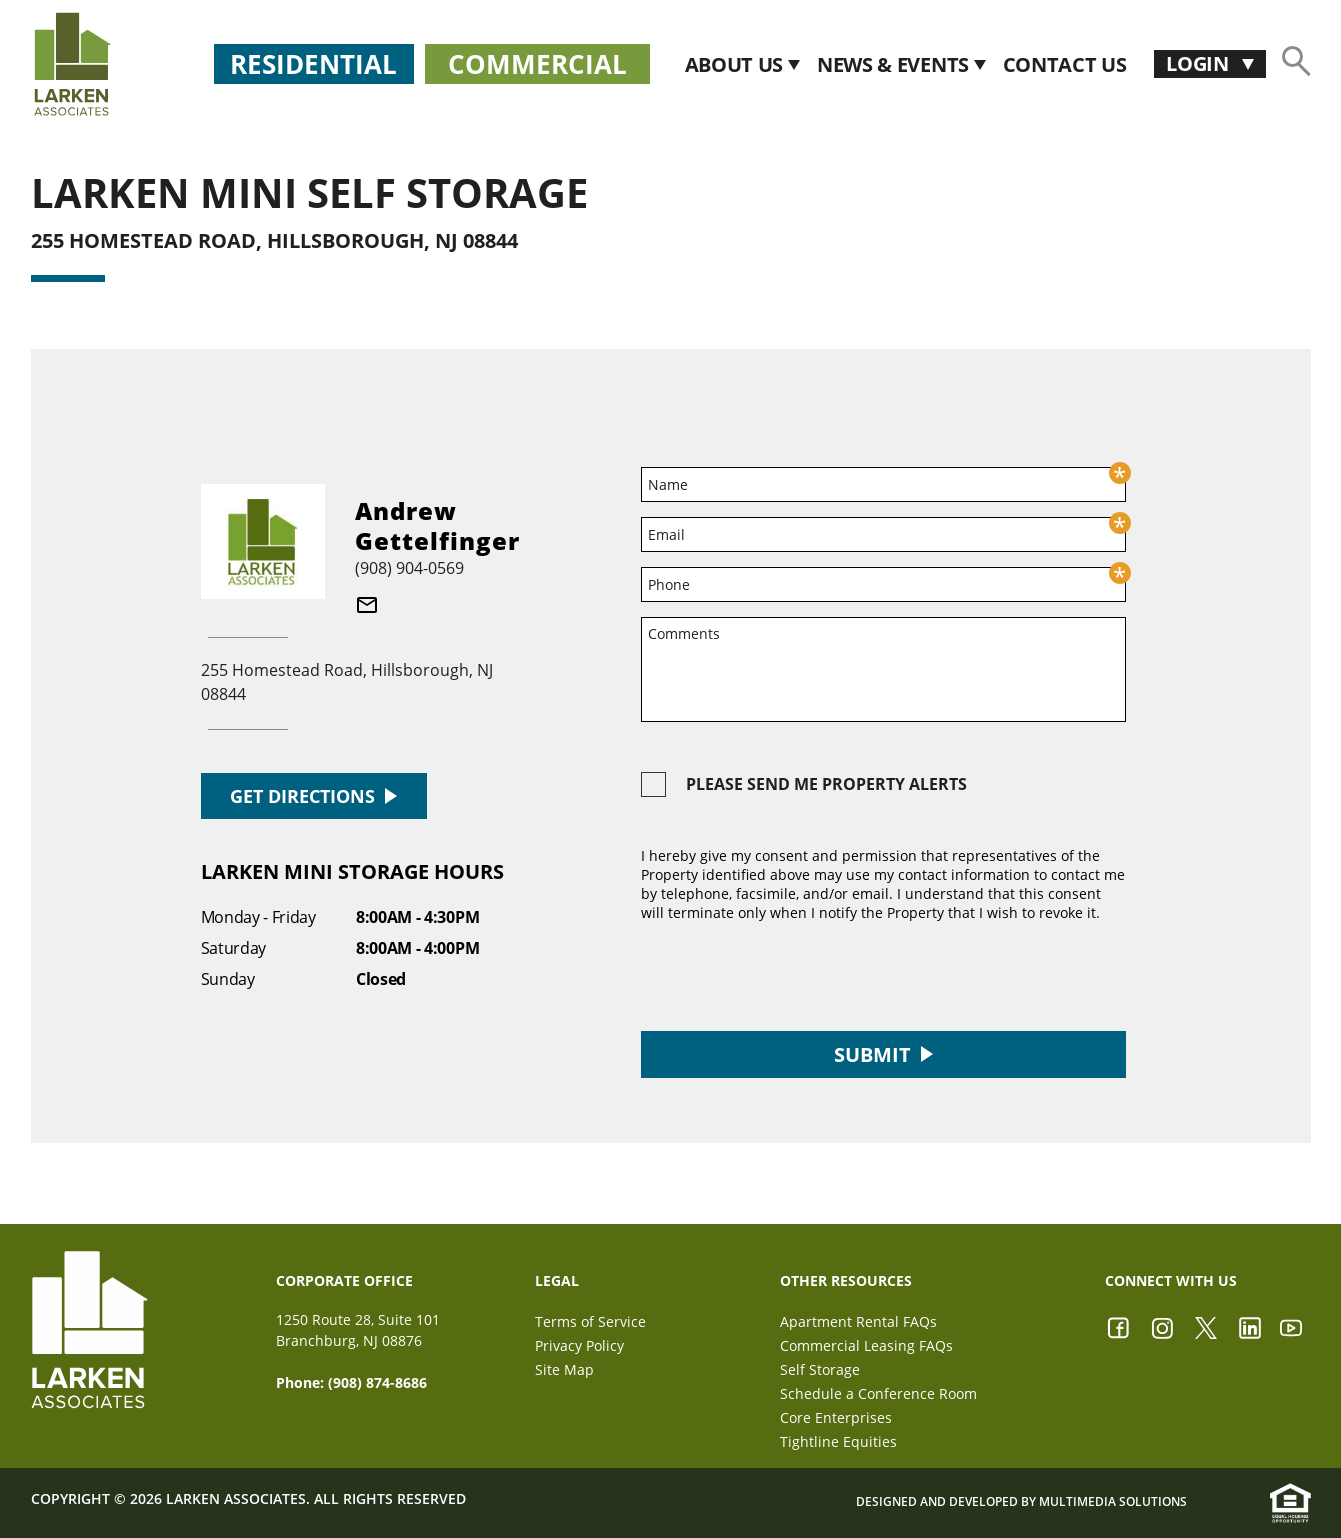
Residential (313, 64)
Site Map (564, 1369)
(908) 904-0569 (409, 568)
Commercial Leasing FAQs (866, 1345)
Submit (883, 1054)
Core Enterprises (836, 1417)
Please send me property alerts (826, 784)
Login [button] (1199, 63)
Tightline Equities (838, 1441)
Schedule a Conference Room (878, 1393)
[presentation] (793, 977)
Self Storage (820, 1369)
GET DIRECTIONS (313, 796)
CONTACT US (1065, 64)
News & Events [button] (895, 64)
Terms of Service (590, 1321)
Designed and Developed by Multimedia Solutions (1021, 1501)
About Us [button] (736, 64)
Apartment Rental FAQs (858, 1321)
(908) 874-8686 (377, 1382)
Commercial (537, 64)
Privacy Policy (579, 1345)
